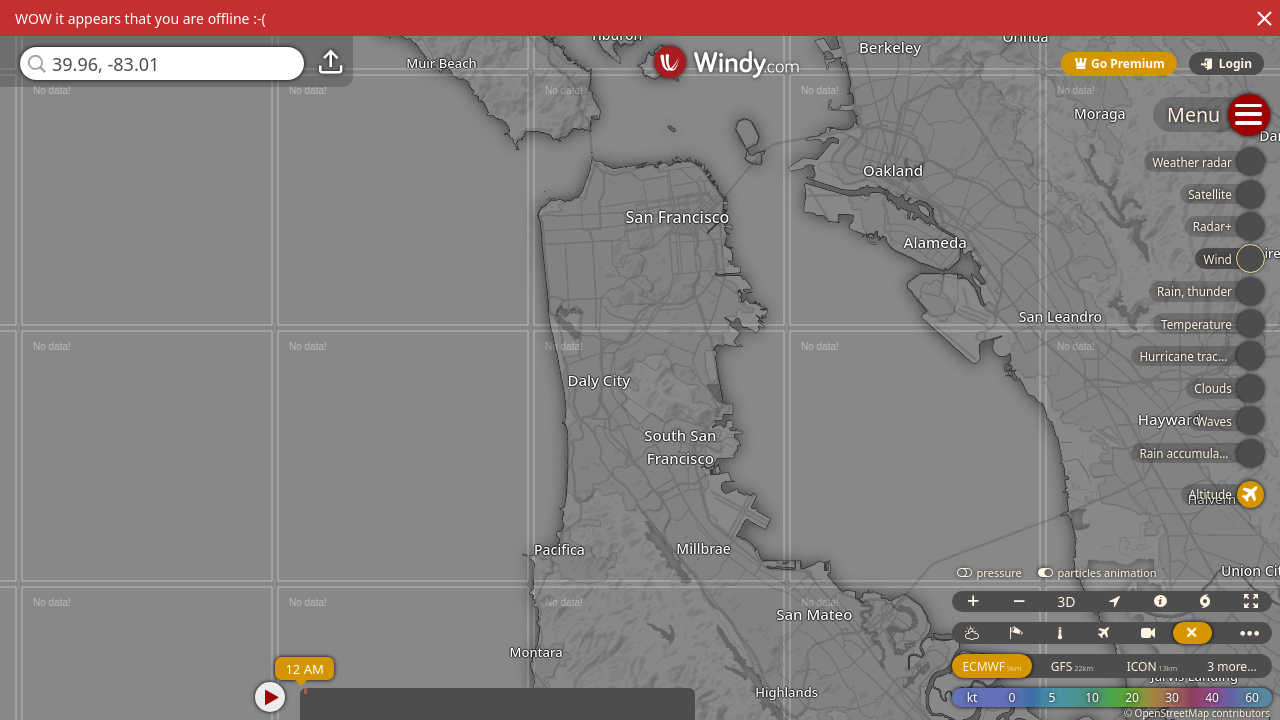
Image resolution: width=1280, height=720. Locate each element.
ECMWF (991, 666)
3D (1066, 601)
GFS (1072, 666)
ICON (1152, 666)
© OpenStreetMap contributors (1197, 713)
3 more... (1232, 666)
